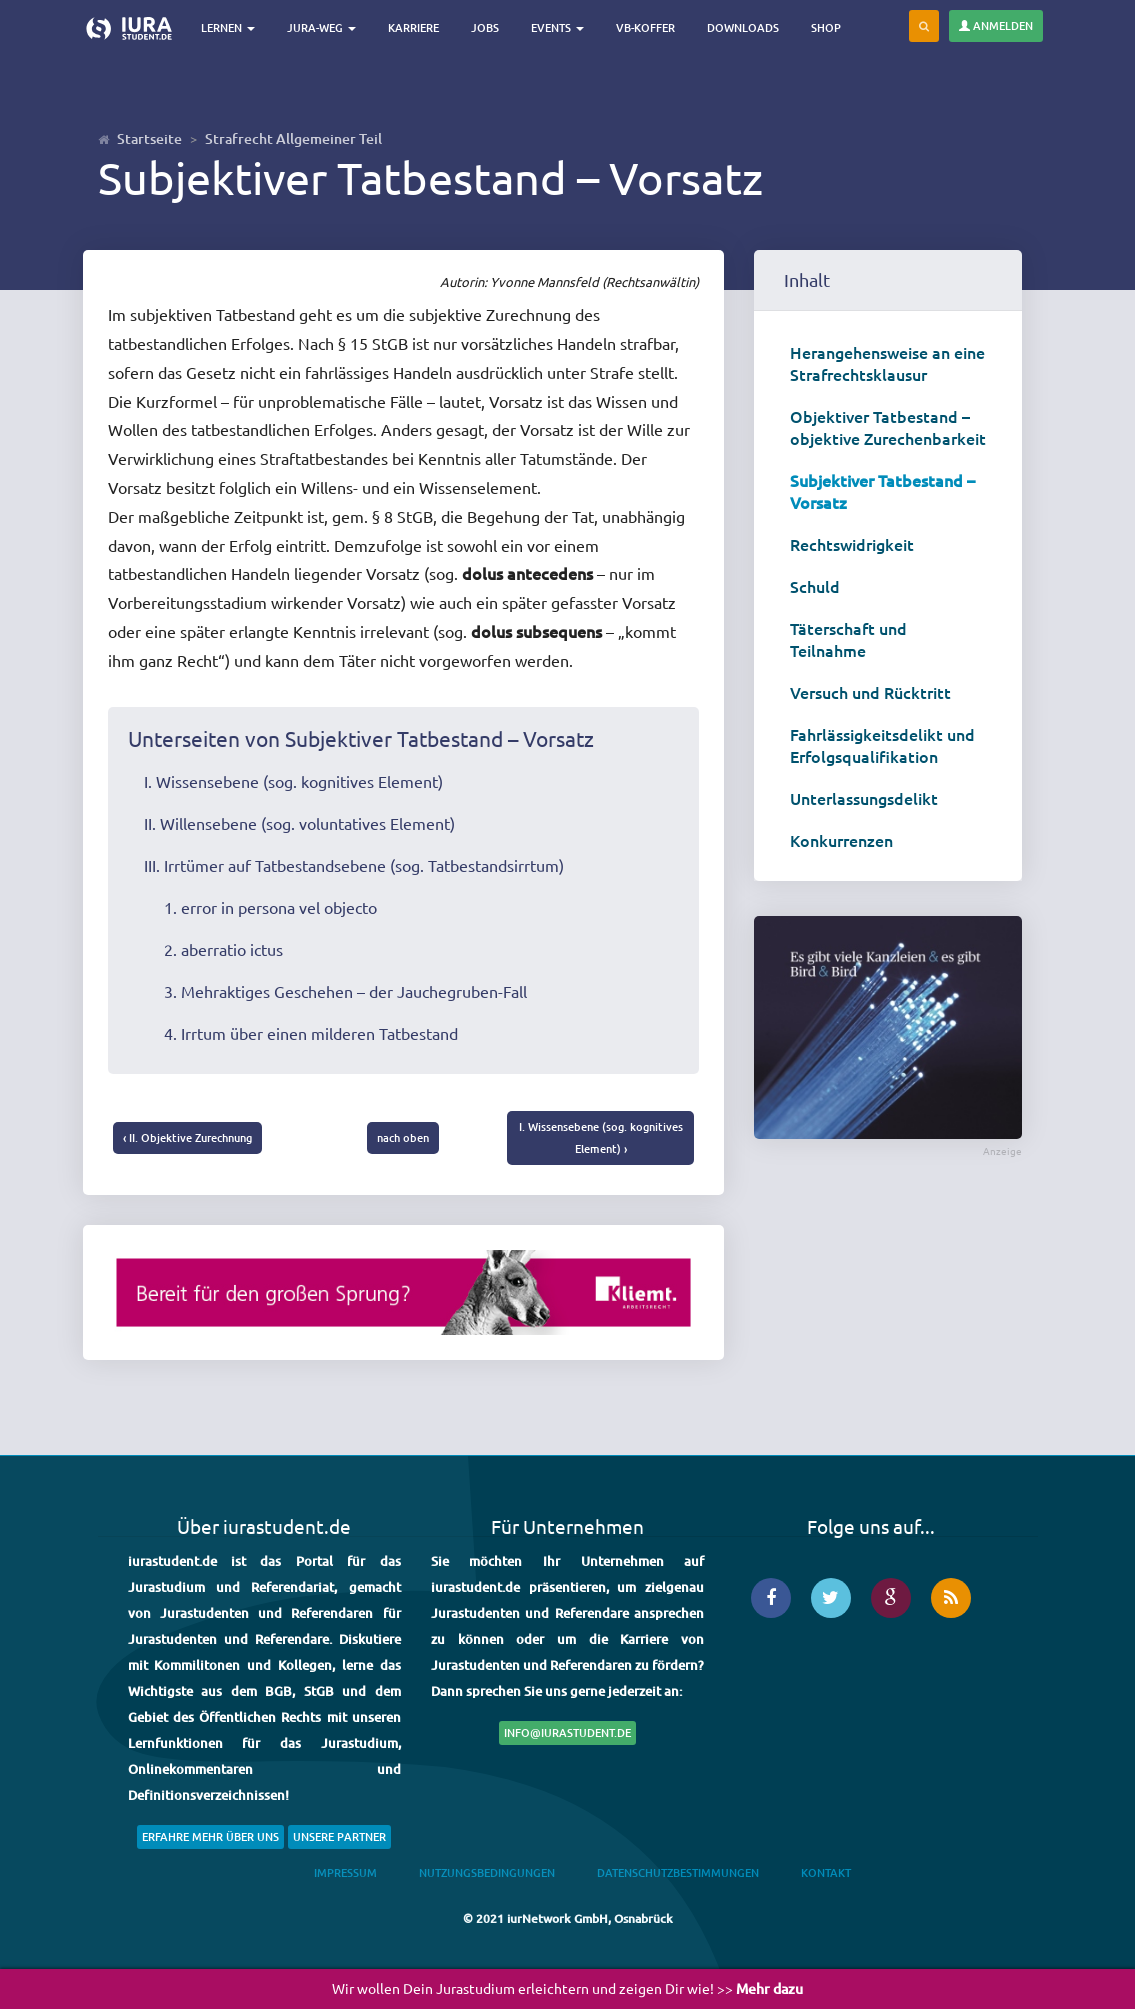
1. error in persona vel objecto (270, 907)
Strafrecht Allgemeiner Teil (293, 138)
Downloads (747, 27)
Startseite (149, 138)
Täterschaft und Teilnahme (848, 639)
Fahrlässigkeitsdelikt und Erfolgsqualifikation (882, 745)
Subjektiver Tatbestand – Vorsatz (882, 491)
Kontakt (826, 1873)
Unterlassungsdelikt (864, 798)
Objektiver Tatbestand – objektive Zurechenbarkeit (888, 427)
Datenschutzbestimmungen (678, 1873)
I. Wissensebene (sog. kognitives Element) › (601, 1137)
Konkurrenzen (841, 840)
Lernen (232, 27)
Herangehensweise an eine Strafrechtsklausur (887, 363)
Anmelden (996, 25)
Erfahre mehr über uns (210, 1836)
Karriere (417, 27)
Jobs (489, 27)
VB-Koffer (649, 27)
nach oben (403, 1137)
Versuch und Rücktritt (870, 692)
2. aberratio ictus (223, 949)
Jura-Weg (325, 27)
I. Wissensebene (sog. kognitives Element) (293, 781)
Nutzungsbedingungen (487, 1873)
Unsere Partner (339, 1836)
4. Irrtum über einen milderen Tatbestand (311, 1033)
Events (561, 27)
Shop (830, 27)
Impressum (345, 1873)
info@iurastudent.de (567, 1732)
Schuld (815, 586)
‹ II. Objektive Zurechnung (187, 1137)
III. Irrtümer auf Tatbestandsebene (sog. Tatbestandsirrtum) (354, 865)
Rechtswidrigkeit (852, 544)
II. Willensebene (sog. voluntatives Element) (299, 823)
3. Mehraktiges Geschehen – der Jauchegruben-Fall (345, 991)
